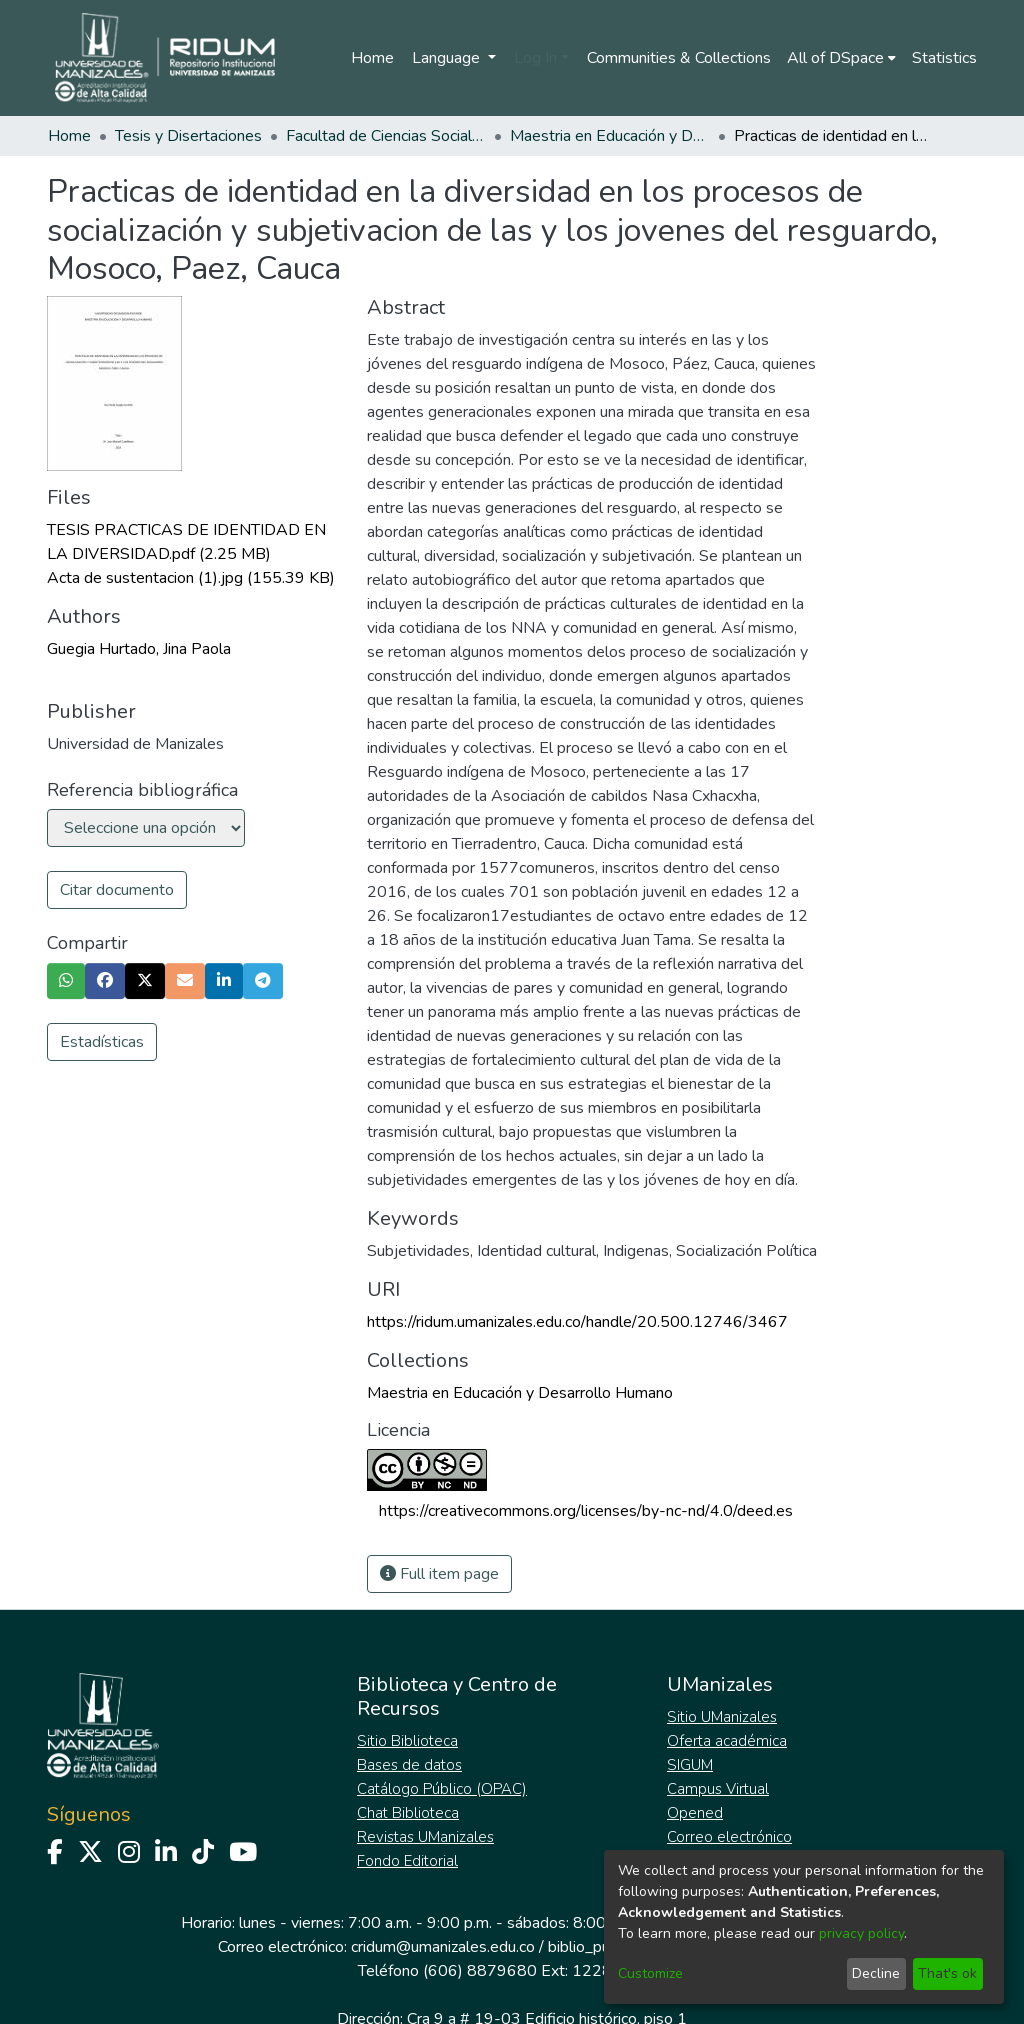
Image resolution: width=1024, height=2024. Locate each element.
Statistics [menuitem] (944, 58)
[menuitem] (841, 58)
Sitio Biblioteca (407, 1741)
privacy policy (861, 1933)
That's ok (947, 1973)
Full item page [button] (439, 1574)
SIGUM (690, 1765)
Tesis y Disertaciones (188, 136)
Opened (695, 1813)
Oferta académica (727, 1741)
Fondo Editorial (407, 1861)
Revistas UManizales (425, 1837)
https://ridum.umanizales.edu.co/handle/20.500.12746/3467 (577, 1322)
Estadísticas (102, 1042)
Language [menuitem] (448, 58)
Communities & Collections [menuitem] (679, 58)
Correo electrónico (729, 1837)
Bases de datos (409, 1765)
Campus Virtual (718, 1789)
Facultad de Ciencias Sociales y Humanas (386, 136)
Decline (876, 1973)
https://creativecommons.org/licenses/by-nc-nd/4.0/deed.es (586, 1511)
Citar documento (117, 890)
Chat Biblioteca (408, 1813)
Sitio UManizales (722, 1717)
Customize (650, 1973)
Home (372, 58)
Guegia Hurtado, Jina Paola (139, 649)
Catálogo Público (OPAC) (442, 1789)
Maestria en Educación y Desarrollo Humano (610, 136)
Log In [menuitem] (535, 58)
